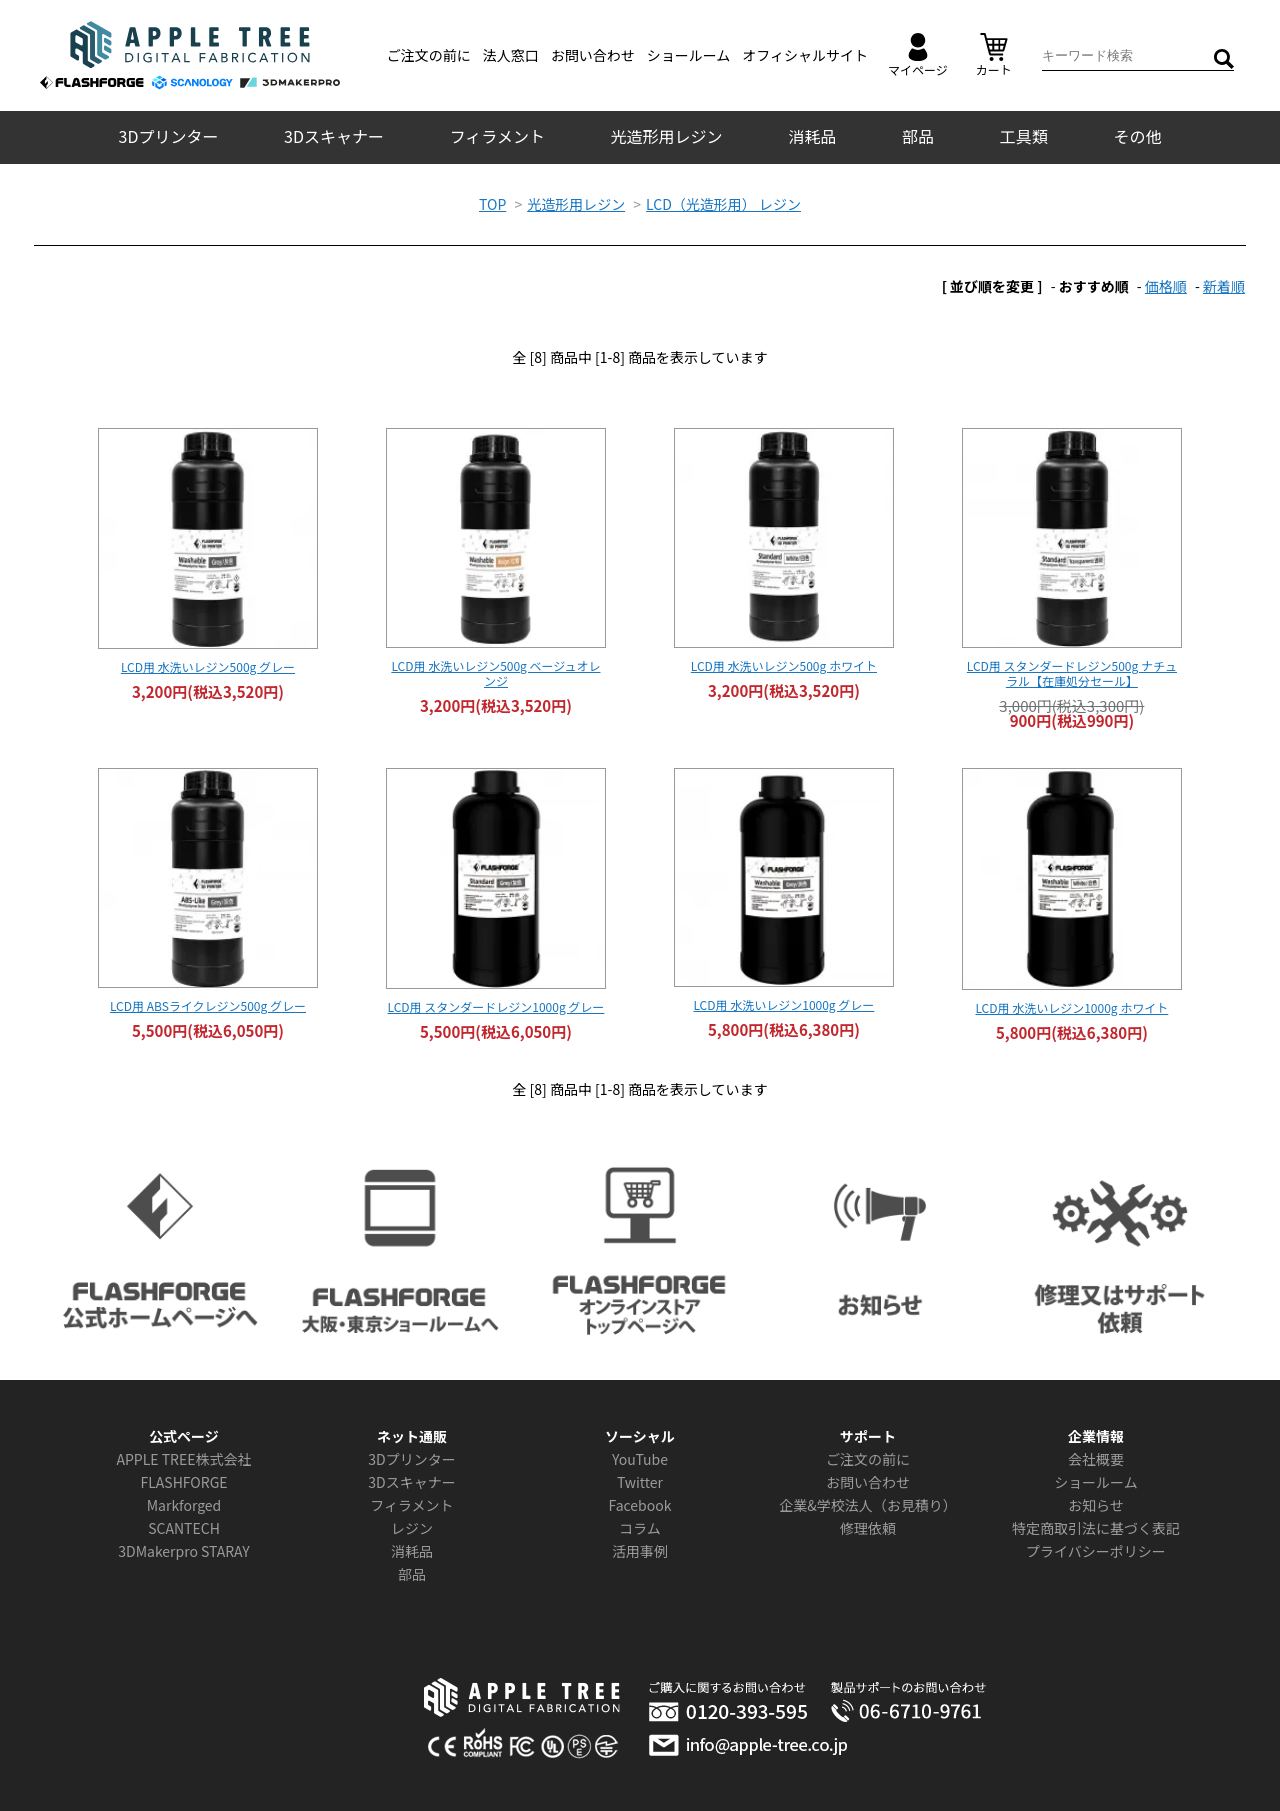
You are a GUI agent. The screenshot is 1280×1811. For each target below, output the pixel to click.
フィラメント (497, 136)
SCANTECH (184, 1528)
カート (994, 55)
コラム (640, 1528)
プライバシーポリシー (1096, 1551)
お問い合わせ (593, 55)
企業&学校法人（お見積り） (868, 1505)
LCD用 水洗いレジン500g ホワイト (784, 665)
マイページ (918, 55)
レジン (412, 1528)
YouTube (640, 1459)
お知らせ (1096, 1505)
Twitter (640, 1482)
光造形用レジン (667, 136)
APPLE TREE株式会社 (183, 1459)
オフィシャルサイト (805, 55)
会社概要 (1096, 1459)
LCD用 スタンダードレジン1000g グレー (496, 1006)
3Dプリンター (169, 136)
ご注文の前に (429, 55)
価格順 (1166, 286)
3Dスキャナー (334, 136)
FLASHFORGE (183, 1482)
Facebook (640, 1505)
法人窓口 (511, 55)
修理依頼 (868, 1528)
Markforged (184, 1505)
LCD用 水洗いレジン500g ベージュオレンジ (495, 673)
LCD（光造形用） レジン (723, 204)
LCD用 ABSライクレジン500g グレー (208, 1005)
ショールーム (689, 55)
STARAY (225, 1551)
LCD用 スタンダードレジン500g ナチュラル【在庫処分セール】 (1072, 673)
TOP (492, 204)
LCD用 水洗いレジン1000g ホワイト (1071, 1007)
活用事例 (640, 1551)
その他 (1137, 136)
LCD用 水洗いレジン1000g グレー (783, 1004)
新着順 (1224, 286)
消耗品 (812, 136)
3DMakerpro (158, 1551)
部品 (918, 136)
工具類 (1024, 136)
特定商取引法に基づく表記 (1096, 1528)
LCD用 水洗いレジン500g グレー (208, 666)
